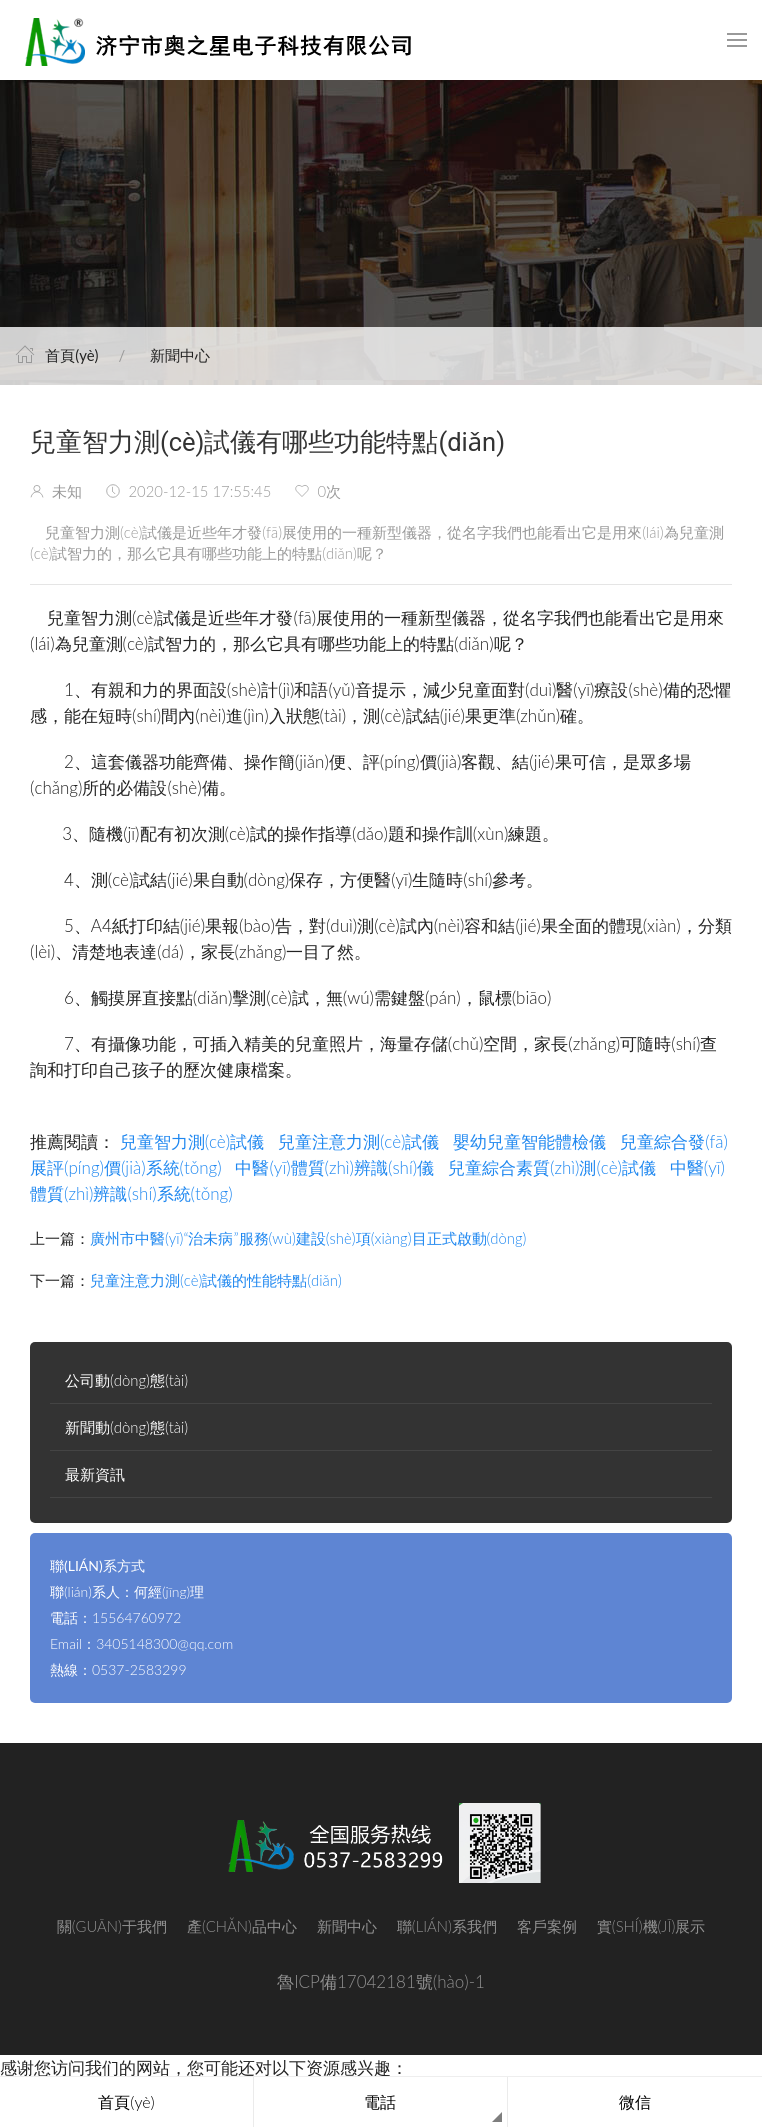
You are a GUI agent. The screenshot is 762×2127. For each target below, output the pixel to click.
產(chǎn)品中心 (242, 1926)
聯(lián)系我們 (447, 1926)
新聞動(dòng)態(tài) (126, 1427)
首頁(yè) (71, 355)
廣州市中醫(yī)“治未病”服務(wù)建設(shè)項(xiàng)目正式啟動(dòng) (308, 1238)
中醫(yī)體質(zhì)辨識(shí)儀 (334, 1167)
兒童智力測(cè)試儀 (192, 1141)
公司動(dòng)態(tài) (126, 1380)
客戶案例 (547, 1926)
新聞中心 (180, 355)
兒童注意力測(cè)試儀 (359, 1141)
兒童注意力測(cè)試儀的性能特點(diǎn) (216, 1280)
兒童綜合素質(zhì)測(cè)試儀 (552, 1167)
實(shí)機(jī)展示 (651, 1926)
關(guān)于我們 (112, 1926)
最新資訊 (95, 1474)
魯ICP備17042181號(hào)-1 (381, 1981)
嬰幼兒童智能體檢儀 (529, 1141)
